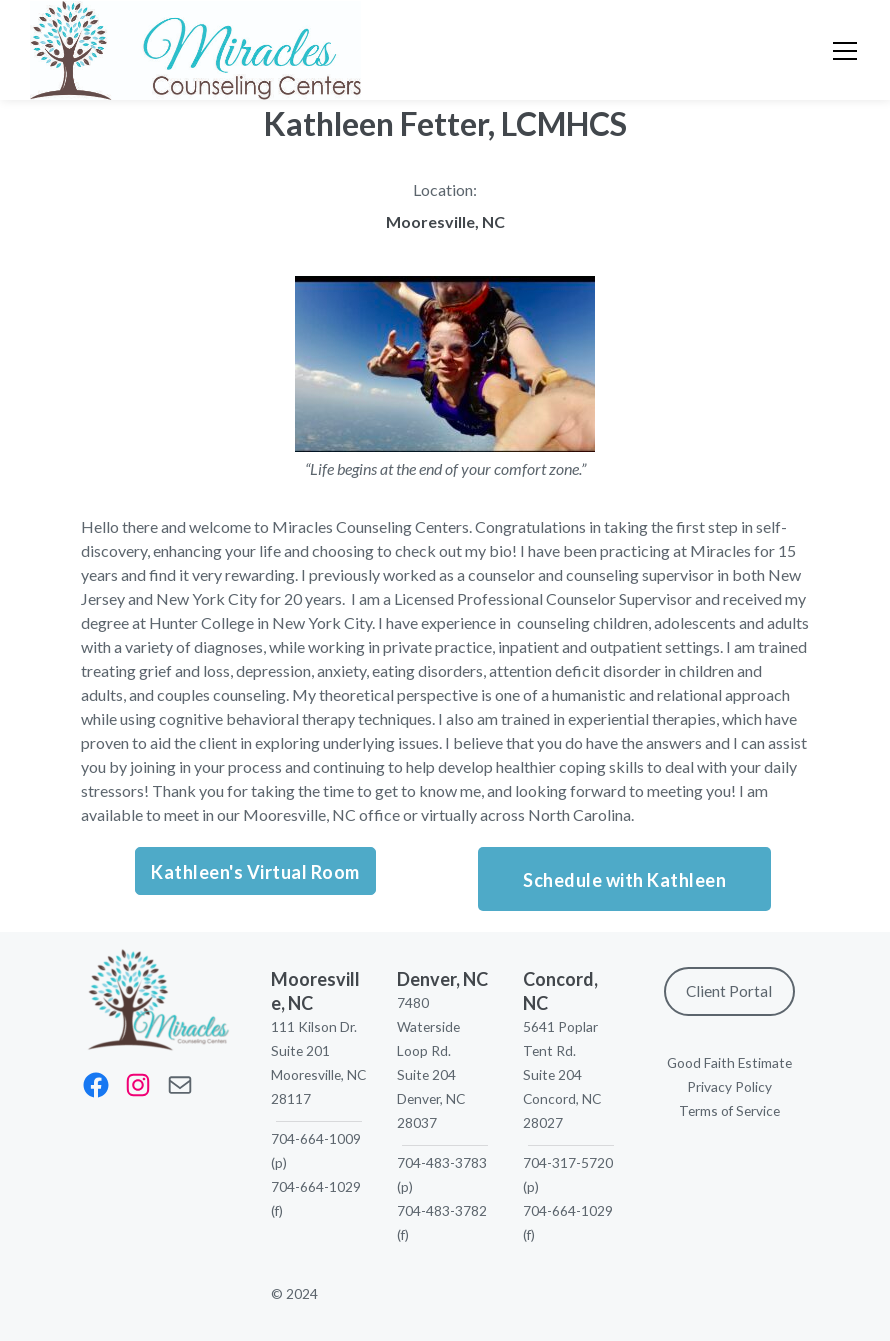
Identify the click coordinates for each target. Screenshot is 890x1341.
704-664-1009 (316, 1138)
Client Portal (729, 991)
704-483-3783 (442, 1162)
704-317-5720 (568, 1162)
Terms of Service (729, 1110)
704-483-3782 (442, 1210)
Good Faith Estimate (729, 1062)
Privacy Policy (729, 1086)
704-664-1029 (316, 1186)
